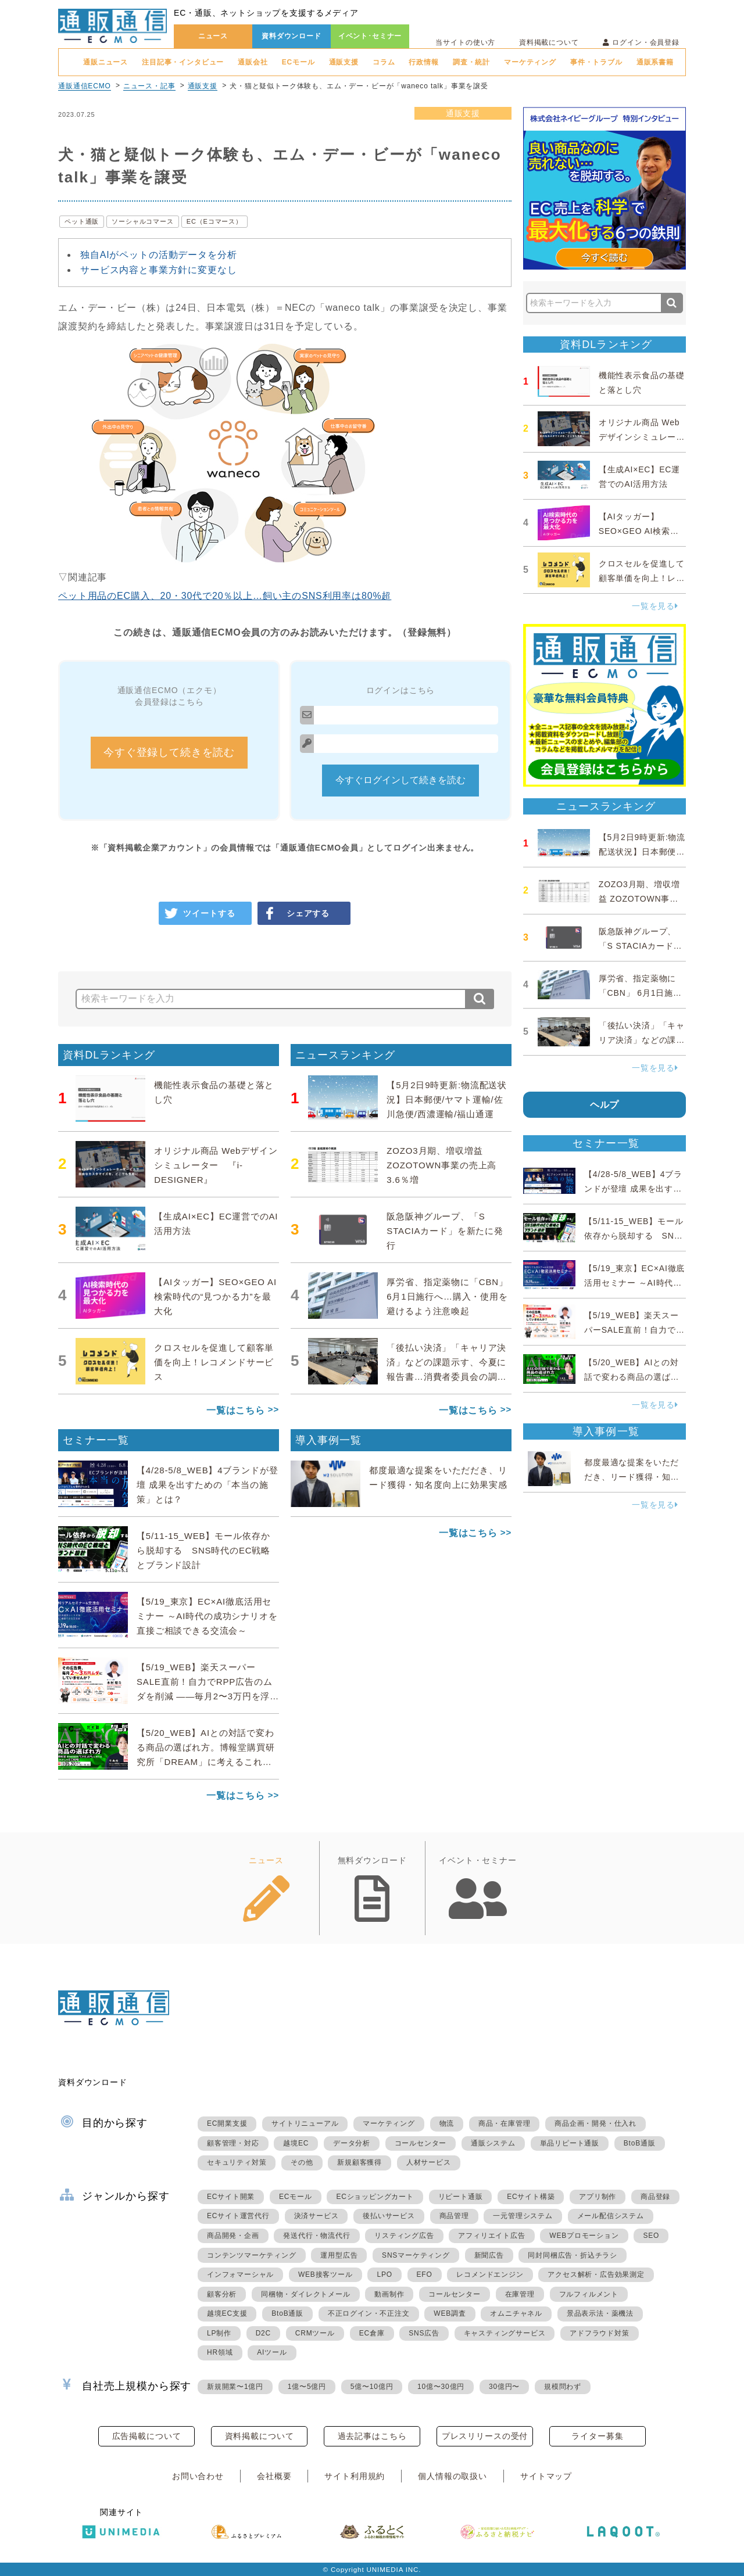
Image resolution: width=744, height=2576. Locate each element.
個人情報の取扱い (452, 2476)
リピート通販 (460, 2197)
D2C (263, 2333)
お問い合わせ (198, 2476)
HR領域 (220, 2352)
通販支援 (344, 62)
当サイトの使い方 (465, 42)
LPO (384, 2274)
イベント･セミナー (370, 36)
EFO (424, 2274)
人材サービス (428, 2162)
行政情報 (423, 62)
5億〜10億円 (372, 2387)
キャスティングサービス (505, 2333)
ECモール (298, 62)
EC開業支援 (227, 2123)
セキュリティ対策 (236, 2162)
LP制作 (219, 2333)
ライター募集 (597, 2436)
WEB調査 (450, 2313)
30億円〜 (504, 2387)
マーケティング (530, 62)
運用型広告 (338, 2255)
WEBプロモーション (583, 2235)
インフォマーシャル (240, 2274)
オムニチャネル (516, 2313)
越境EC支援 (227, 2313)
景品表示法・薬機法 (600, 2313)
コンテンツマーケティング (251, 2255)
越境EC (296, 2143)
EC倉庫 (372, 2333)
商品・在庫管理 (504, 2123)
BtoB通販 (640, 2143)
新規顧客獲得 (359, 2162)
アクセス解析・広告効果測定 (596, 2274)
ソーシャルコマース (143, 221)
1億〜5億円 (307, 2387)
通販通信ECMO (84, 86)
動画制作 (389, 2294)
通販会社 (252, 62)
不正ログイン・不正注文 (369, 2313)
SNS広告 (424, 2333)
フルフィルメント (588, 2294)
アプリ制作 (597, 2197)
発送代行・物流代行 (316, 2235)
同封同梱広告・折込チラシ (572, 2255)
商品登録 (655, 2197)
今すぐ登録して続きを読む (169, 752)
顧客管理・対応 (233, 2143)
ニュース (213, 36)
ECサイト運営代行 (238, 2216)
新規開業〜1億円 (235, 2387)
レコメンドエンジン (489, 2274)
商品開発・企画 (233, 2235)
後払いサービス (389, 2216)
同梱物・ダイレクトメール (305, 2294)
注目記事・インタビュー (183, 62)
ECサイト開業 (231, 2197)
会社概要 (274, 2476)
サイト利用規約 (354, 2476)
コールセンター (421, 2143)
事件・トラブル (596, 62)
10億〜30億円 (440, 2387)
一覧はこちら (235, 1410)
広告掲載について (146, 2436)
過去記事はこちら (372, 2436)
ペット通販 (82, 221)
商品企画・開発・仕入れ (595, 2123)
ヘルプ (605, 1105)
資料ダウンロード (291, 36)
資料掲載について (549, 42)
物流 (447, 2123)
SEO (651, 2235)
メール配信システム (610, 2216)
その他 (302, 2162)
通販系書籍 (655, 62)
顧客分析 (222, 2294)
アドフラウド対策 (599, 2333)
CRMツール (315, 2333)
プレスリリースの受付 (485, 2436)
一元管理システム (522, 2216)
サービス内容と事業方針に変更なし (158, 270)
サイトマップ (546, 2476)
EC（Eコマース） (214, 221)
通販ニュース (105, 62)
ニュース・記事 (149, 86)
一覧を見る (655, 606)
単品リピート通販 (569, 2143)
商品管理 (454, 2216)
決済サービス (316, 2216)
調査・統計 (471, 62)
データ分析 (351, 2143)
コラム (384, 62)
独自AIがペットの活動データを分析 (158, 255)
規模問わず (562, 2387)
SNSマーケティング (416, 2255)
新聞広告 (489, 2255)
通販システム (493, 2143)
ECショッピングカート (374, 2197)
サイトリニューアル (304, 2123)
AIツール (272, 2352)
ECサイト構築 (531, 2197)
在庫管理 (520, 2294)
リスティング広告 (404, 2235)
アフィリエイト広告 (491, 2235)
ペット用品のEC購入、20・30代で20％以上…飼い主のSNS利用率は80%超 (224, 596)
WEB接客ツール (325, 2274)
